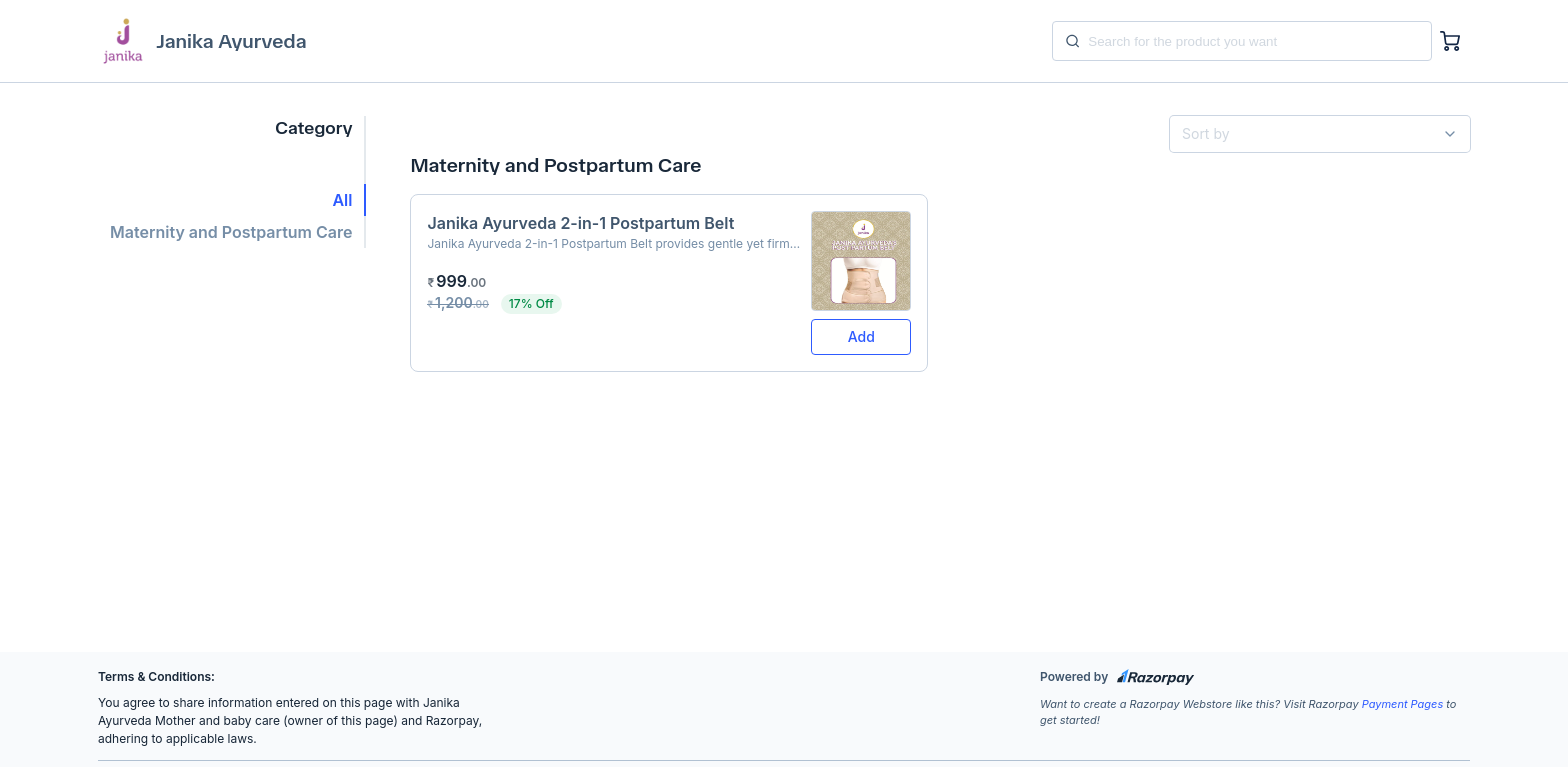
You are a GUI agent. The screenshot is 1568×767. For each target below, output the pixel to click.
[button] (232, 200)
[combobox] (1312, 134)
